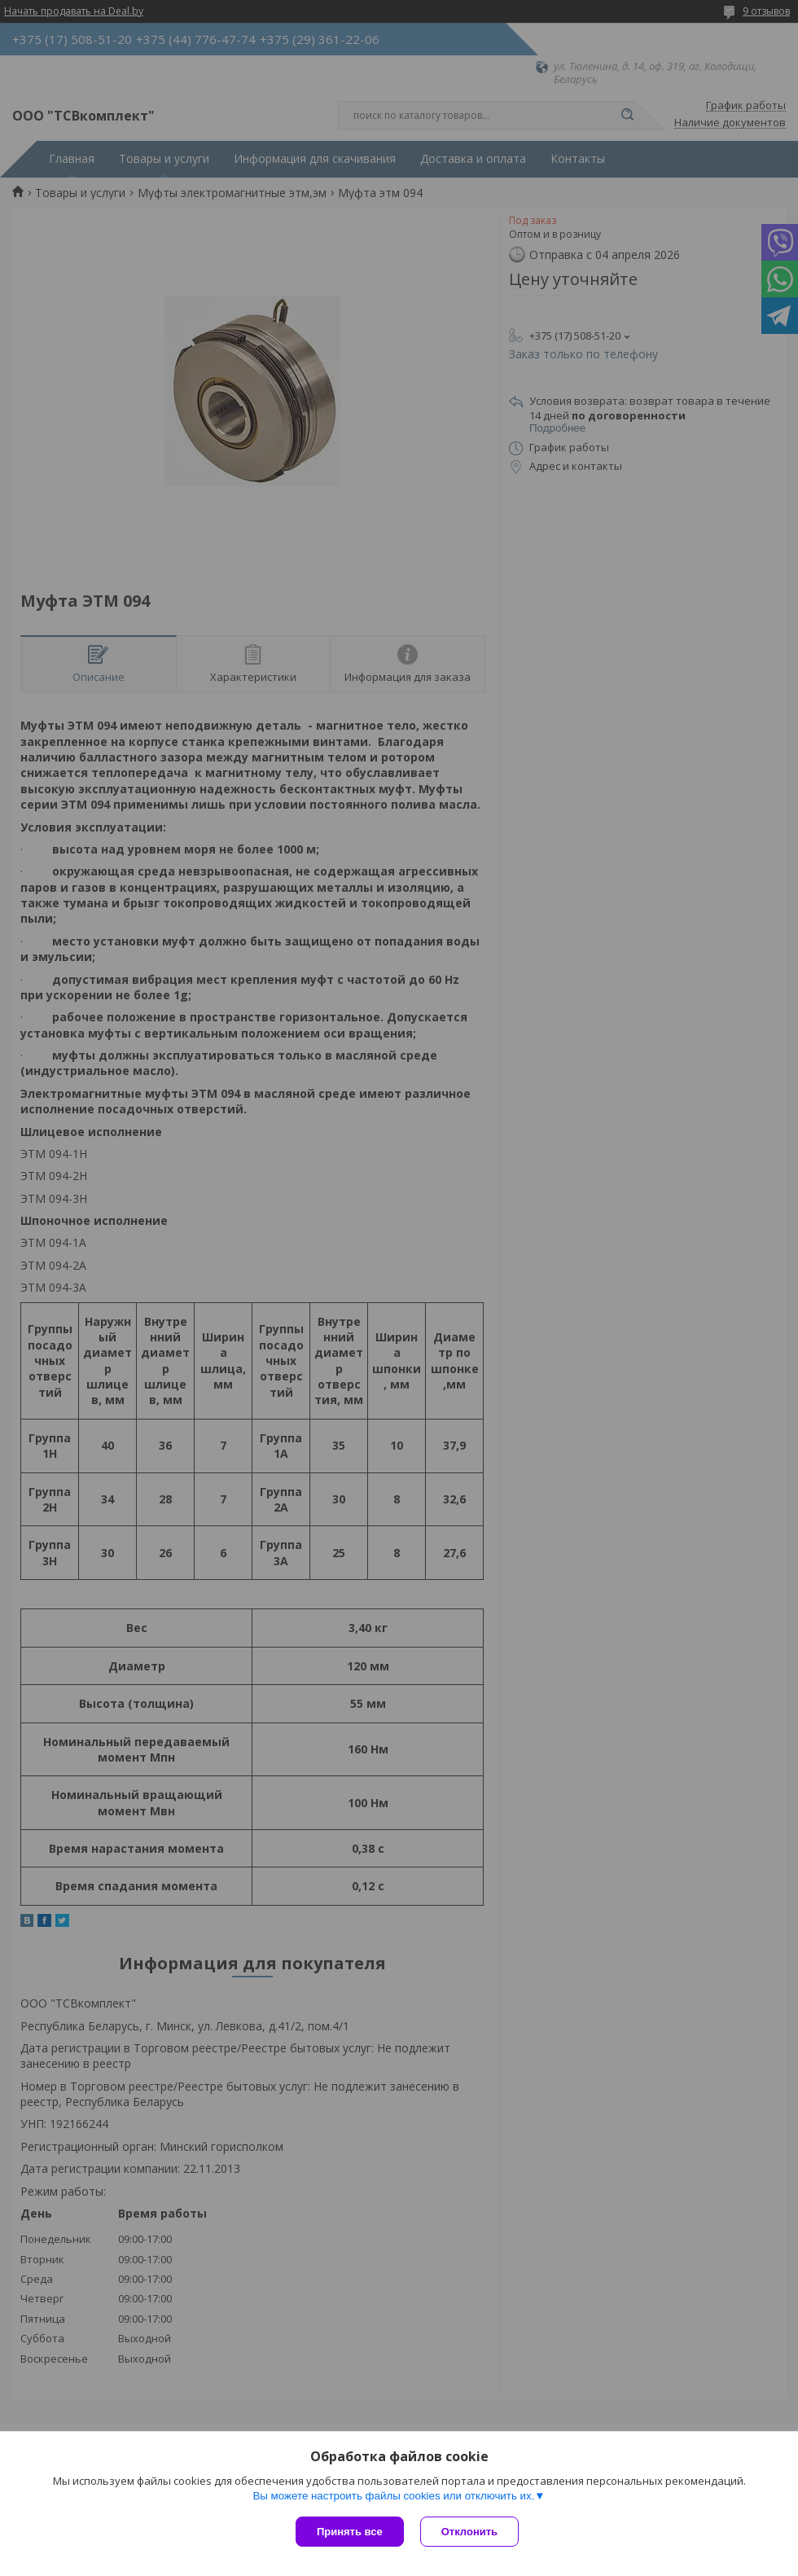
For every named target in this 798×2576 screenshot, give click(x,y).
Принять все (350, 2532)
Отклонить (469, 2532)
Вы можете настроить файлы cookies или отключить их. (393, 2496)
